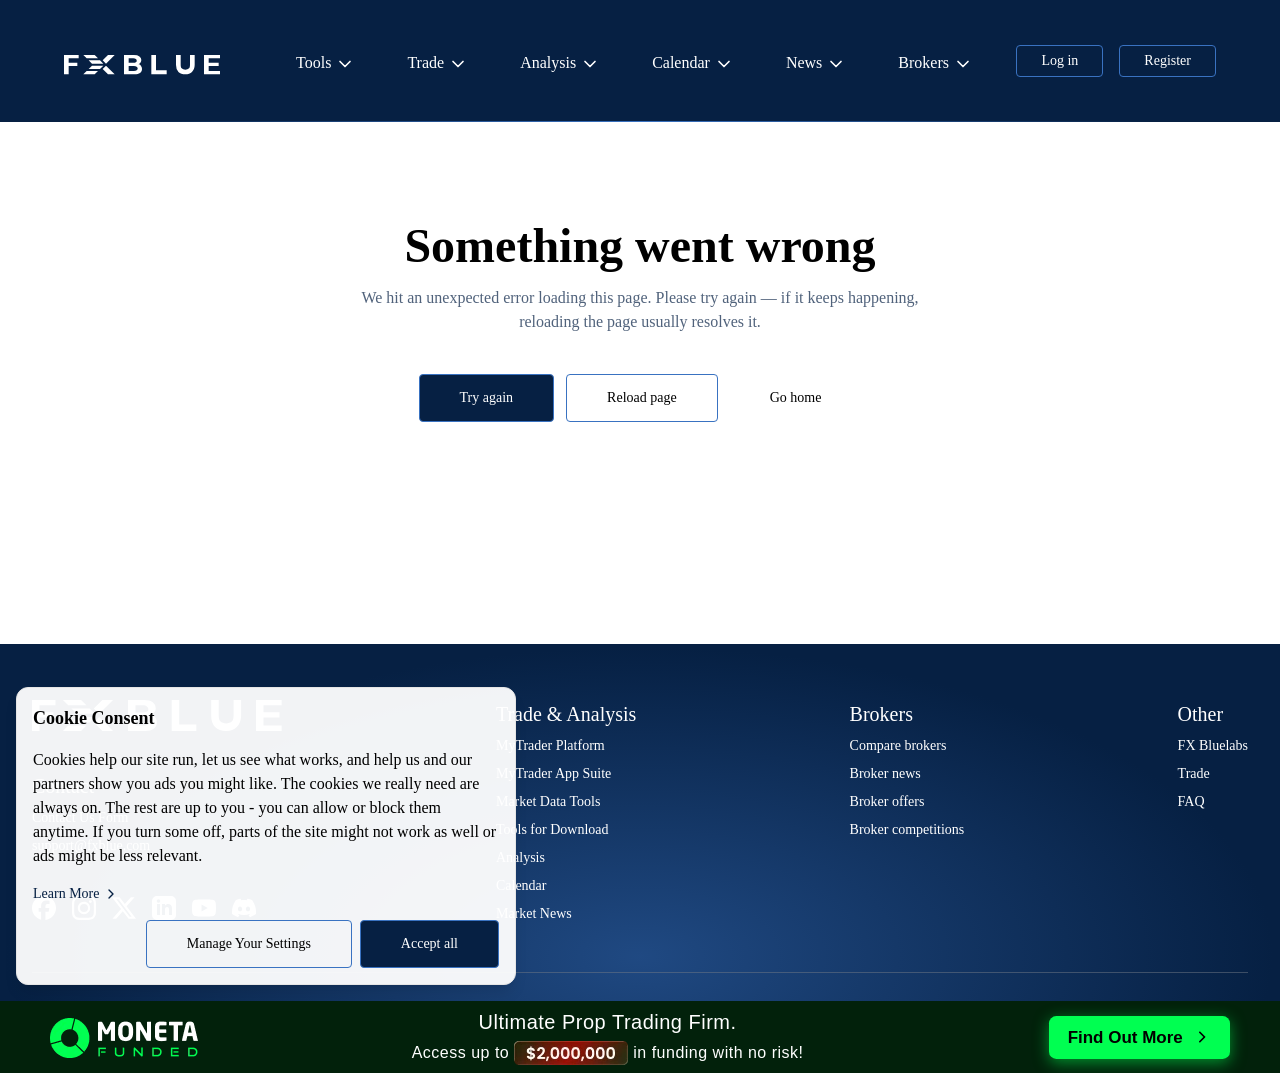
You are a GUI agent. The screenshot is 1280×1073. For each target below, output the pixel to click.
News (816, 64)
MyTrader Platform (550, 745)
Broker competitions (907, 829)
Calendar (693, 64)
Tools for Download (552, 829)
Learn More (76, 894)
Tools (325, 64)
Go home (796, 397)
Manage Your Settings (249, 943)
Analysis (560, 64)
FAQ (1191, 801)
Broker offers (887, 801)
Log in (1059, 60)
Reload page (642, 397)
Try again (487, 397)
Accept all (429, 943)
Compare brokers (898, 745)
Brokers (935, 64)
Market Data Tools (548, 801)
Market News (534, 913)
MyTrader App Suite (553, 773)
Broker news (885, 773)
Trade (437, 64)
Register (1167, 60)
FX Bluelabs (1213, 745)
